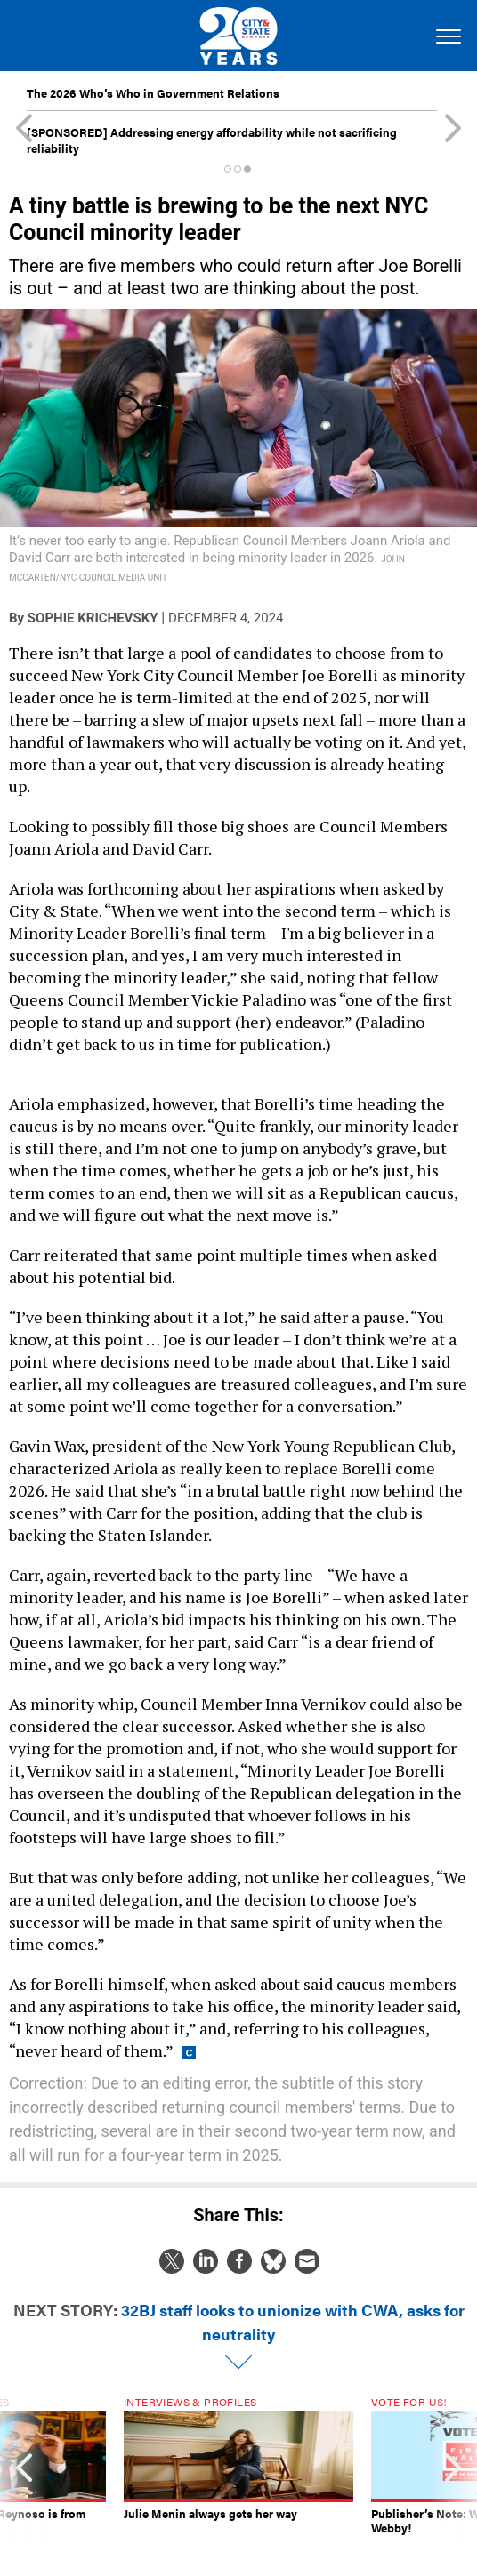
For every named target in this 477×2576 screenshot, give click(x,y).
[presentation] (24, 2472)
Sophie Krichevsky (93, 618)
